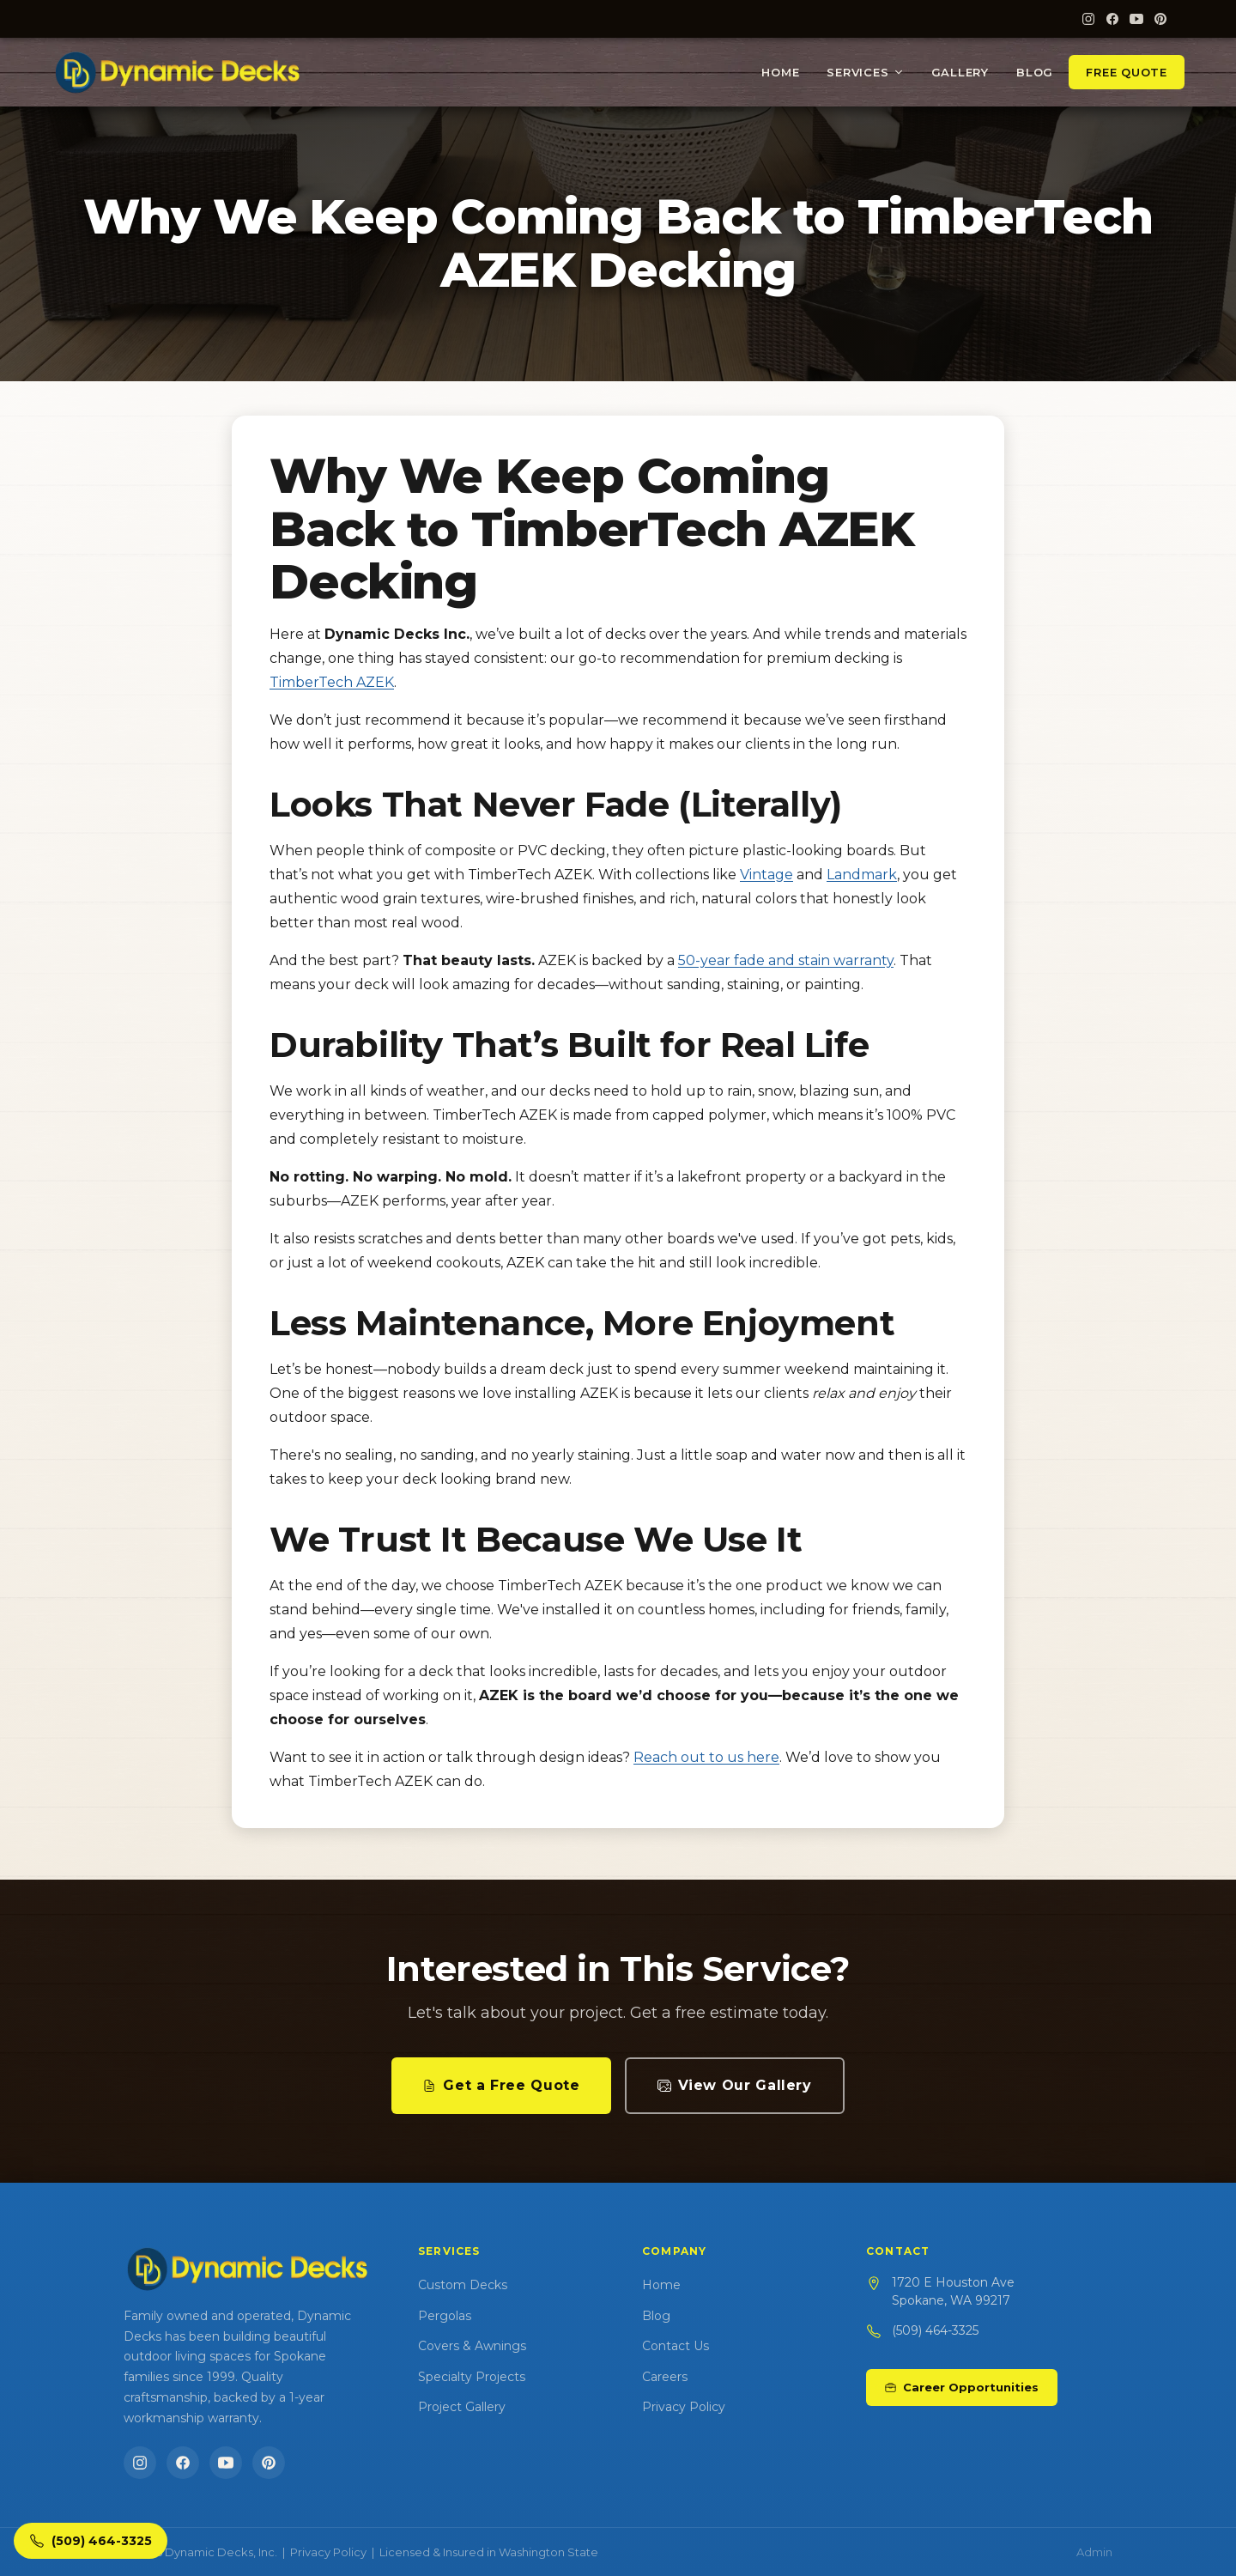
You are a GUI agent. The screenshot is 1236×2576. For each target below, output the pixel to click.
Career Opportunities (962, 2387)
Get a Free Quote (500, 2085)
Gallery (960, 72)
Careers (665, 2377)
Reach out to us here (706, 1757)
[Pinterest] (1160, 19)
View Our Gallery (734, 2085)
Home (780, 72)
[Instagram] (1088, 19)
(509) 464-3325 (935, 2330)
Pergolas (444, 2316)
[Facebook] (1112, 19)
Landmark (862, 874)
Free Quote (1126, 72)
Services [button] (865, 72)
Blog (1034, 72)
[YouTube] (1136, 19)
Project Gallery (462, 2407)
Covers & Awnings (472, 2346)
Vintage (766, 874)
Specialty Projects (471, 2377)
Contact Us (675, 2346)
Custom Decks (462, 2285)
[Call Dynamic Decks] (90, 2541)
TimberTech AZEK (332, 682)
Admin (1094, 2552)
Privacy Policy (683, 2407)
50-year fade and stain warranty (786, 960)
